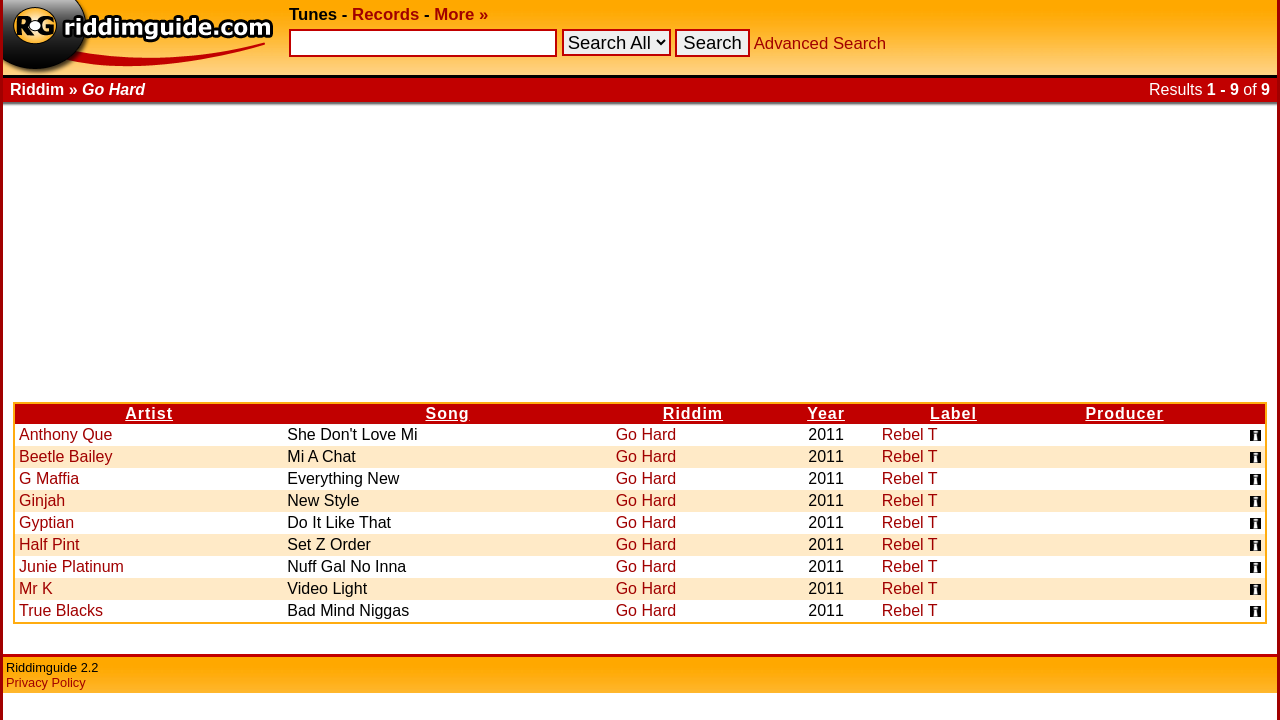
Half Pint (49, 544)
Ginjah (42, 500)
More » (461, 14)
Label (953, 413)
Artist (149, 413)
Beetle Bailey (65, 456)
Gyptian (46, 522)
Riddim (693, 413)
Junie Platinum (71, 566)
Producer (1124, 413)
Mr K (36, 588)
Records (385, 14)
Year (826, 413)
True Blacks (61, 610)
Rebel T (910, 434)
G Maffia (49, 478)
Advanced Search (820, 43)
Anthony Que (65, 434)
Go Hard (646, 434)
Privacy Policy (46, 682)
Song (447, 413)
